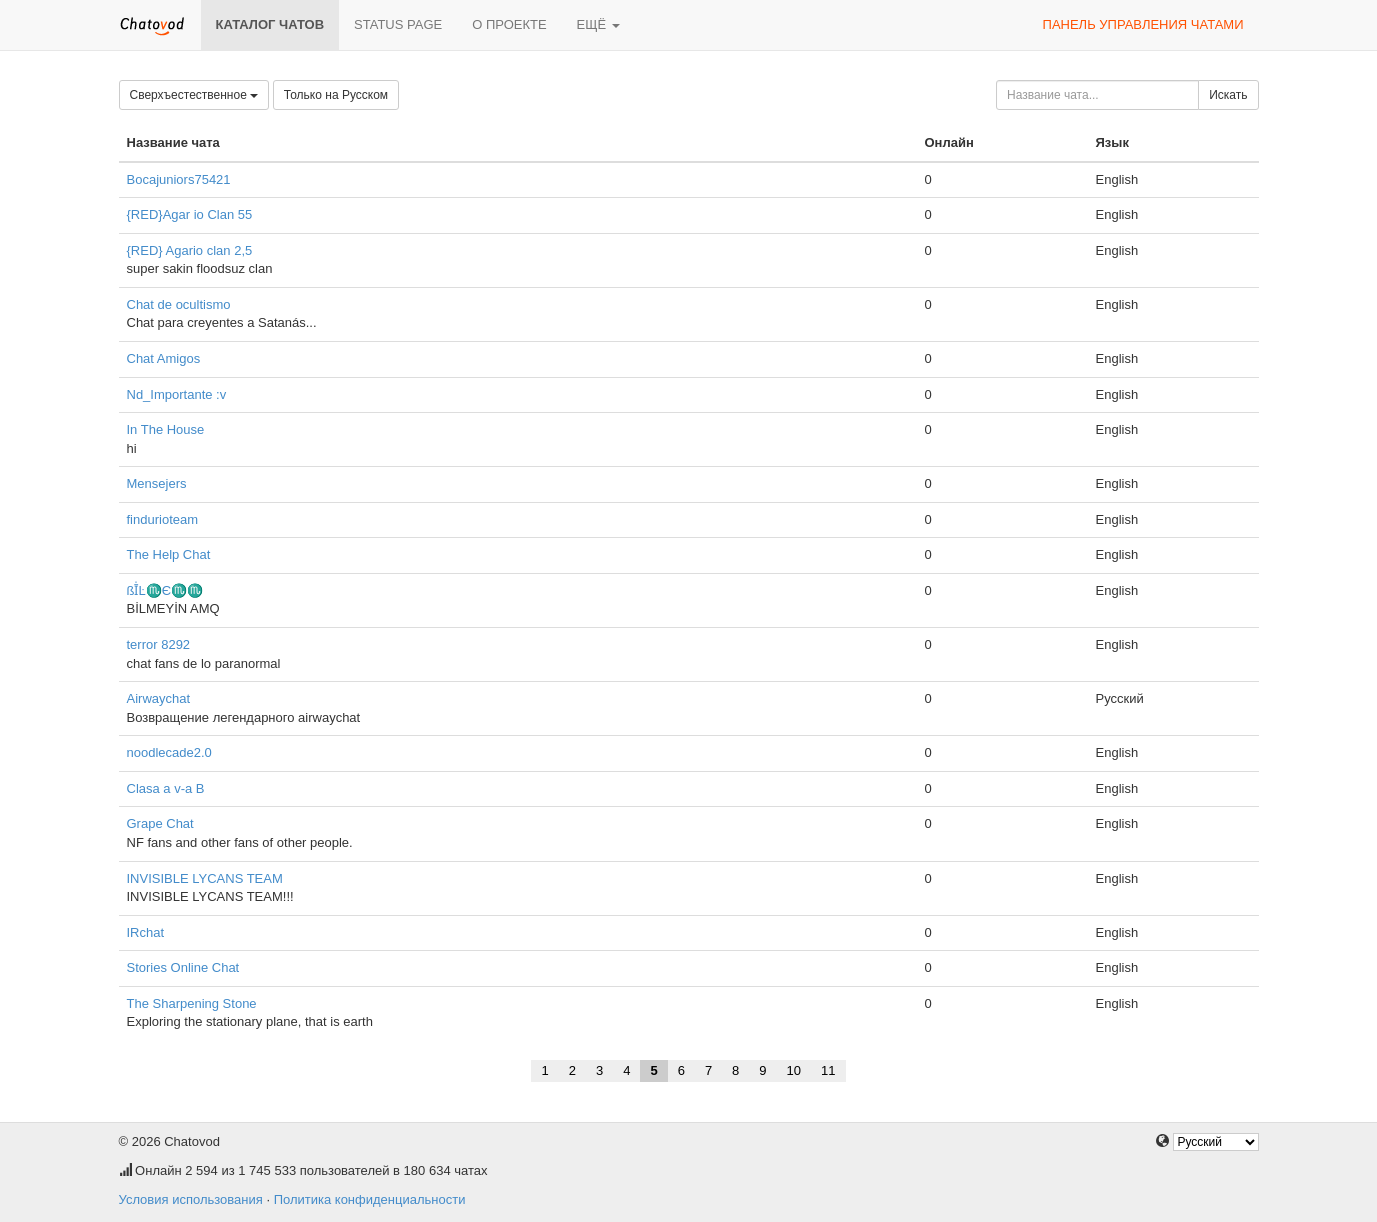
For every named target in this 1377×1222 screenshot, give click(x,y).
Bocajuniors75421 (179, 179)
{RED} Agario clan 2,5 (190, 250)
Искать (1228, 95)
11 (828, 1070)
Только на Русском (336, 95)
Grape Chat (160, 823)
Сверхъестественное (194, 95)
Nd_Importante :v (177, 394)
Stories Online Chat (183, 967)
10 (794, 1070)
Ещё (598, 24)
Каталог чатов (270, 24)
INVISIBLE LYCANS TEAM (205, 878)
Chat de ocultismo (179, 304)
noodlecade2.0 (169, 752)
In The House (166, 429)
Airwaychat (159, 698)
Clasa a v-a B (166, 788)
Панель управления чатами (1143, 24)
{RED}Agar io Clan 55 (190, 214)
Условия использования (191, 1199)
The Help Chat (169, 554)
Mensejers (157, 483)
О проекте (509, 24)
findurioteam (163, 519)
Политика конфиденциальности (370, 1199)
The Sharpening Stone (192, 1003)
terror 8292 (159, 644)
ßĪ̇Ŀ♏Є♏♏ (165, 590)
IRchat (146, 932)
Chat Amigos (164, 358)
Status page (398, 24)
